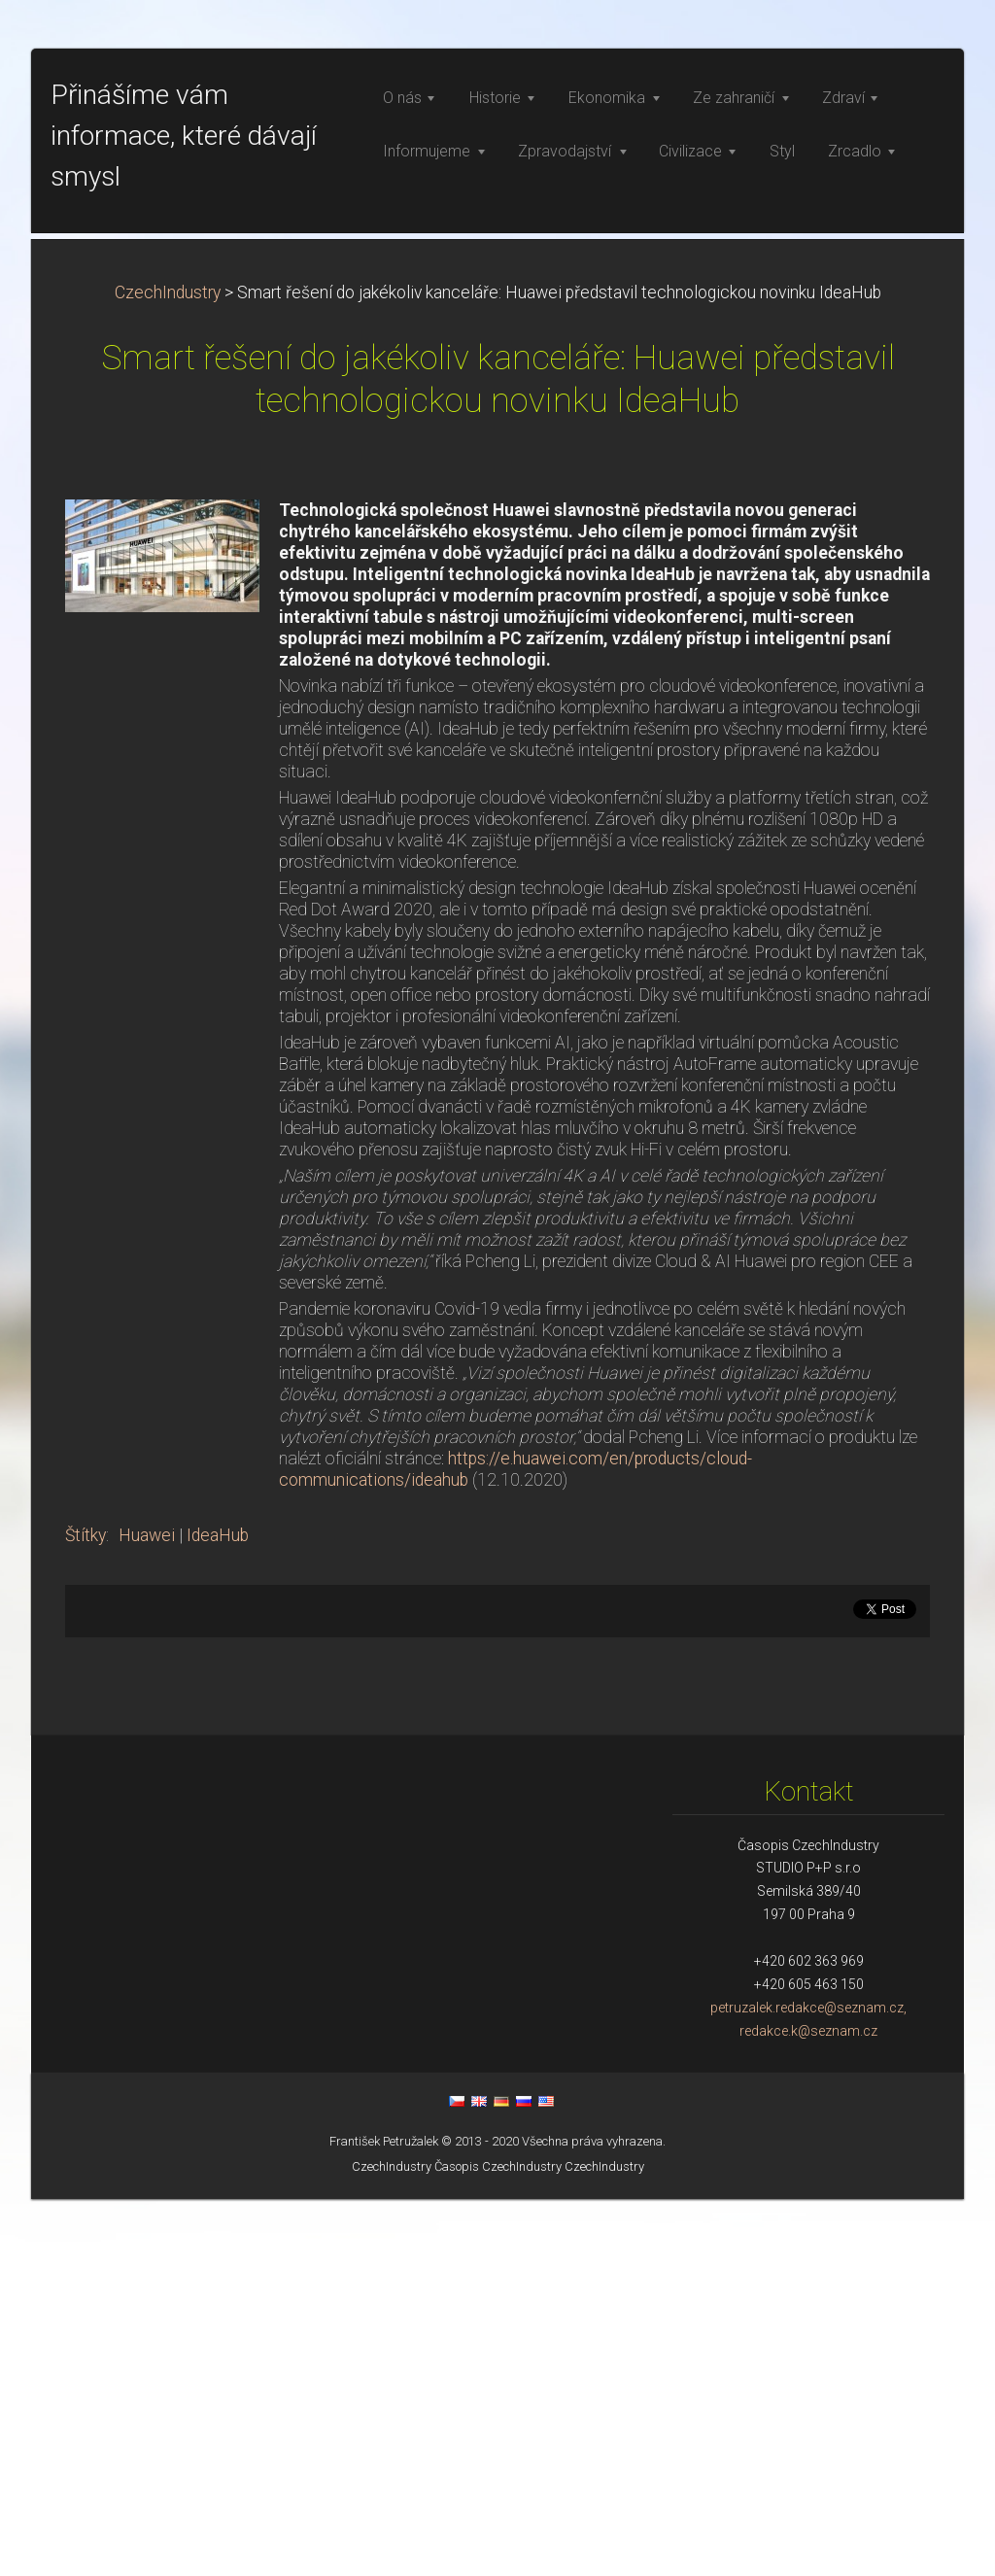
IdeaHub (218, 1912)
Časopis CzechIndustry (498, 2543)
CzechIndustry (168, 669)
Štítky (85, 1912)
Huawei (147, 1912)
